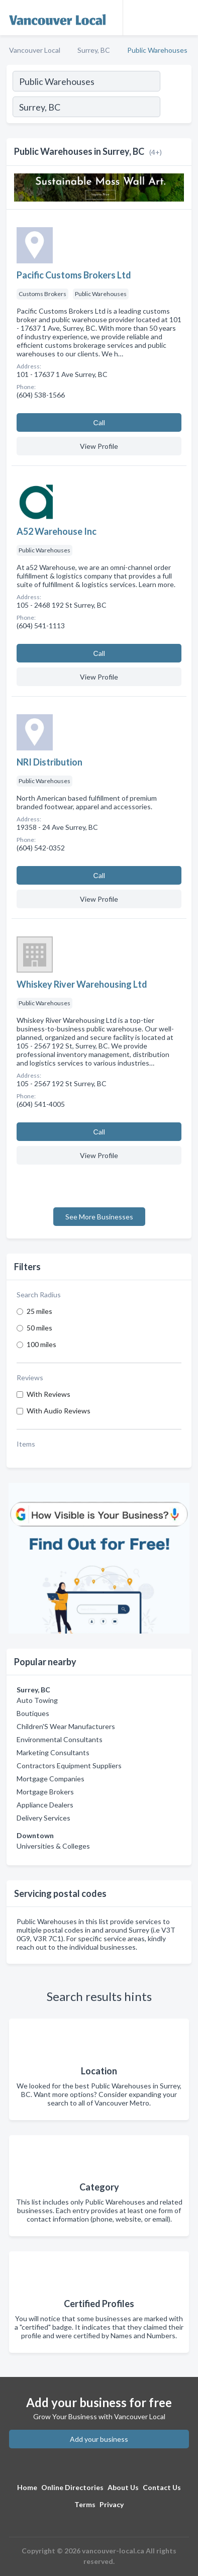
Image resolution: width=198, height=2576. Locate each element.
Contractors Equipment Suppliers (69, 1765)
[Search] (175, 108)
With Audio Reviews (58, 1410)
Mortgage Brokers (45, 1791)
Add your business (99, 2439)
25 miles (39, 1311)
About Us (123, 2487)
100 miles (41, 1344)
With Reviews (48, 1394)
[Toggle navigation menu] (184, 18)
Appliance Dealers (45, 1804)
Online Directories (72, 2487)
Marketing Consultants (53, 1752)
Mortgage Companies (50, 1778)
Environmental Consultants (60, 1739)
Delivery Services (43, 1818)
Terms (84, 2504)
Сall (99, 422)
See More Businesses (99, 1216)
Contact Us (162, 2487)
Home (27, 2487)
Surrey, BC (93, 50)
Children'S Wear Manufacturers (66, 1726)
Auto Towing (37, 1700)
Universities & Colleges (53, 1846)
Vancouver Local (34, 50)
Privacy (112, 2504)
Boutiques (33, 1713)
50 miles (39, 1327)
